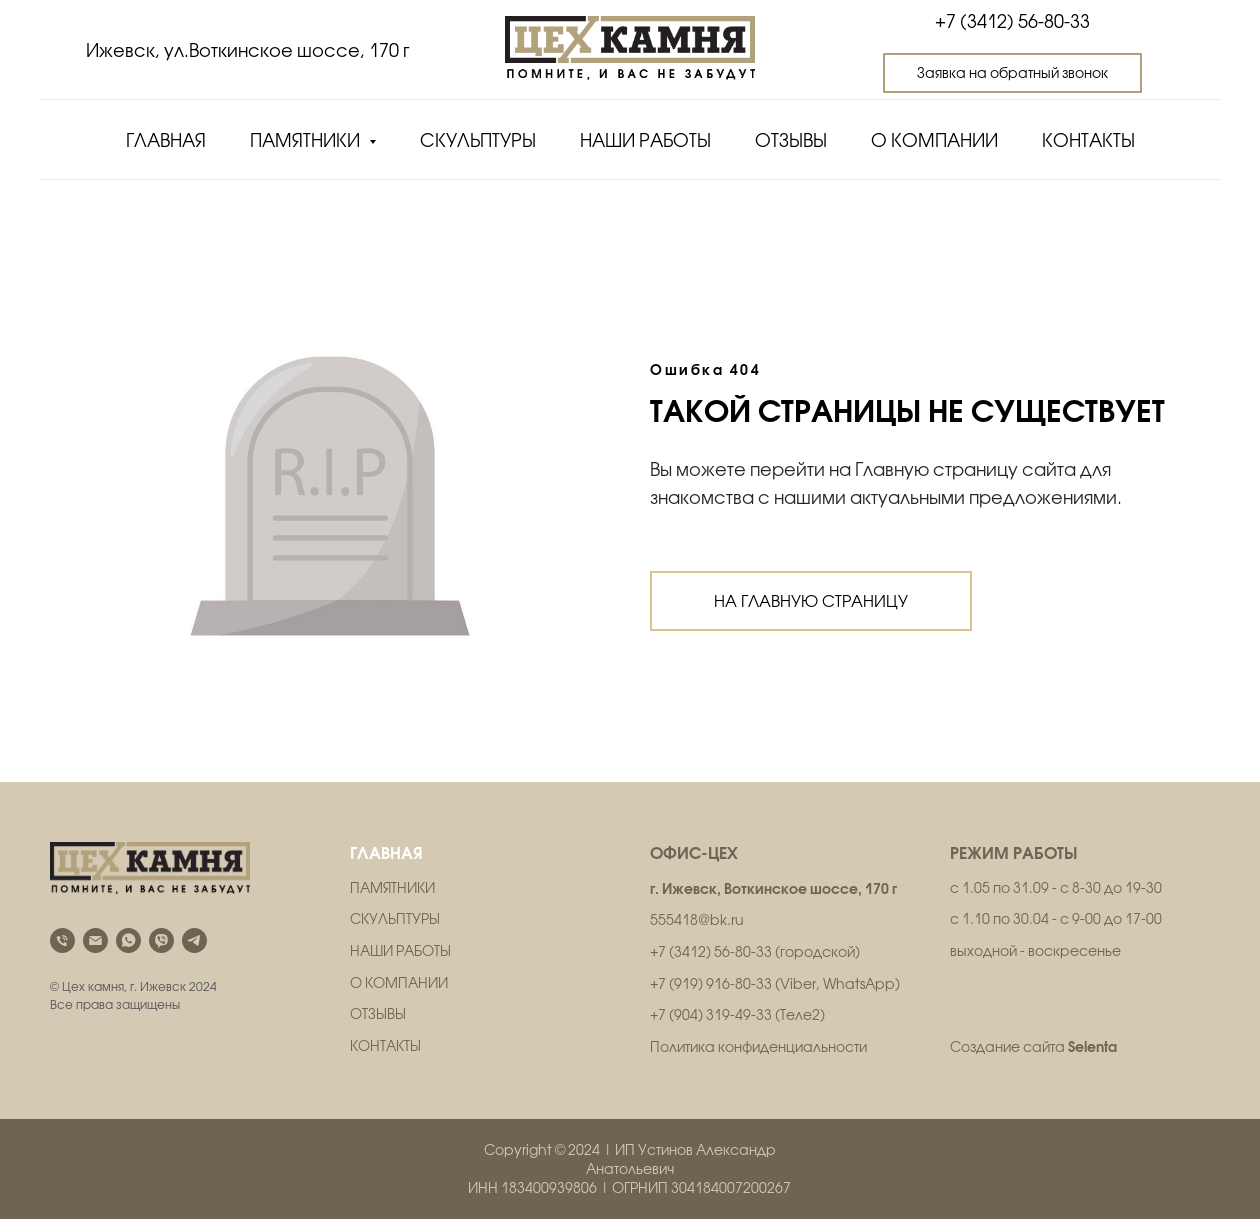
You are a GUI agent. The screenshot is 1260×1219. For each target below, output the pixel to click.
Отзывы (791, 140)
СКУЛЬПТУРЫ (395, 919)
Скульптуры (478, 140)
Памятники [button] (307, 140)
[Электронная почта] (95, 940)
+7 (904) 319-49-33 (711, 1015)
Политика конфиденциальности (758, 1047)
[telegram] (194, 940)
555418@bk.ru (697, 920)
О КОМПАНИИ (399, 983)
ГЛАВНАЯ (386, 852)
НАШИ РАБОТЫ (400, 951)
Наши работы (645, 140)
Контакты (1088, 140)
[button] (1012, 73)
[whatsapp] (128, 940)
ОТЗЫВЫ (378, 1014)
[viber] (161, 940)
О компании (934, 140)
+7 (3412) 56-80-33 (1012, 21)
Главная (166, 140)
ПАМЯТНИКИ (392, 888)
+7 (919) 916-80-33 (711, 984)
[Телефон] (62, 940)
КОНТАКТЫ (385, 1046)
